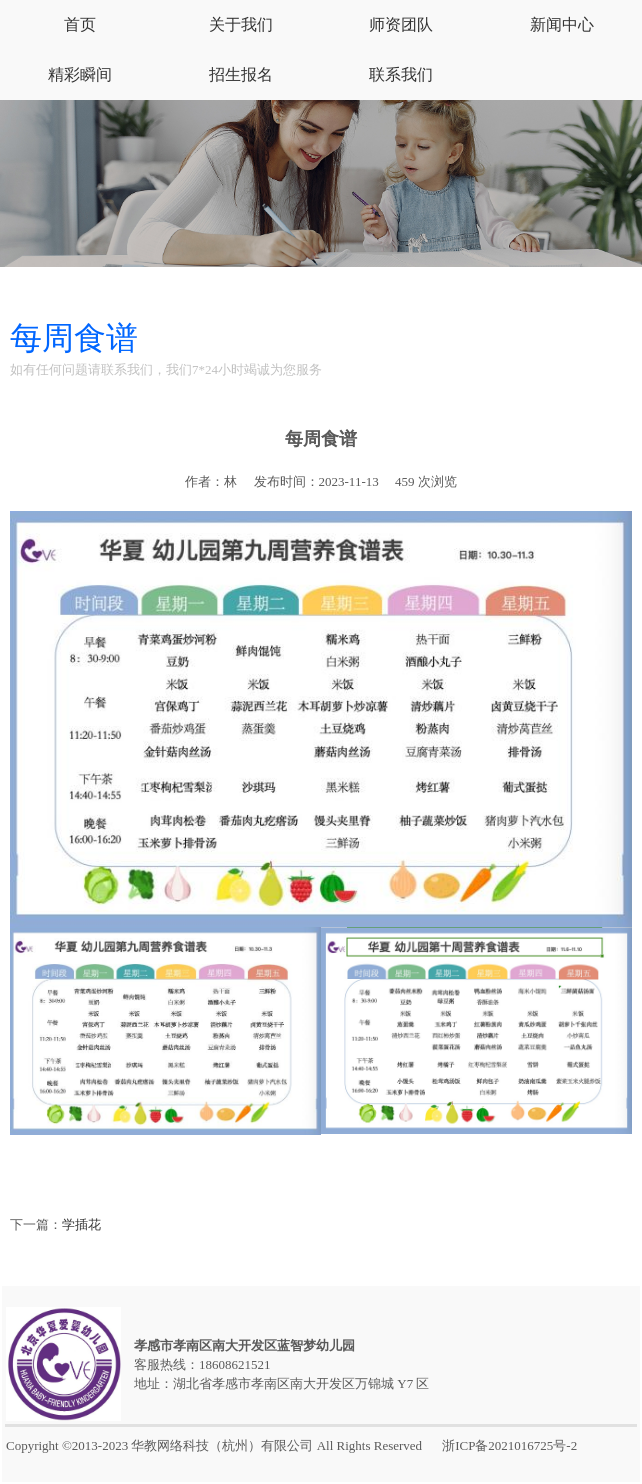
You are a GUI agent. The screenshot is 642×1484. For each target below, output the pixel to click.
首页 (80, 24)
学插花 (81, 1224)
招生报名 (241, 74)
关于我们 (241, 24)
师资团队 (401, 24)
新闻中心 (562, 24)
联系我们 (401, 74)
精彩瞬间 (80, 74)
